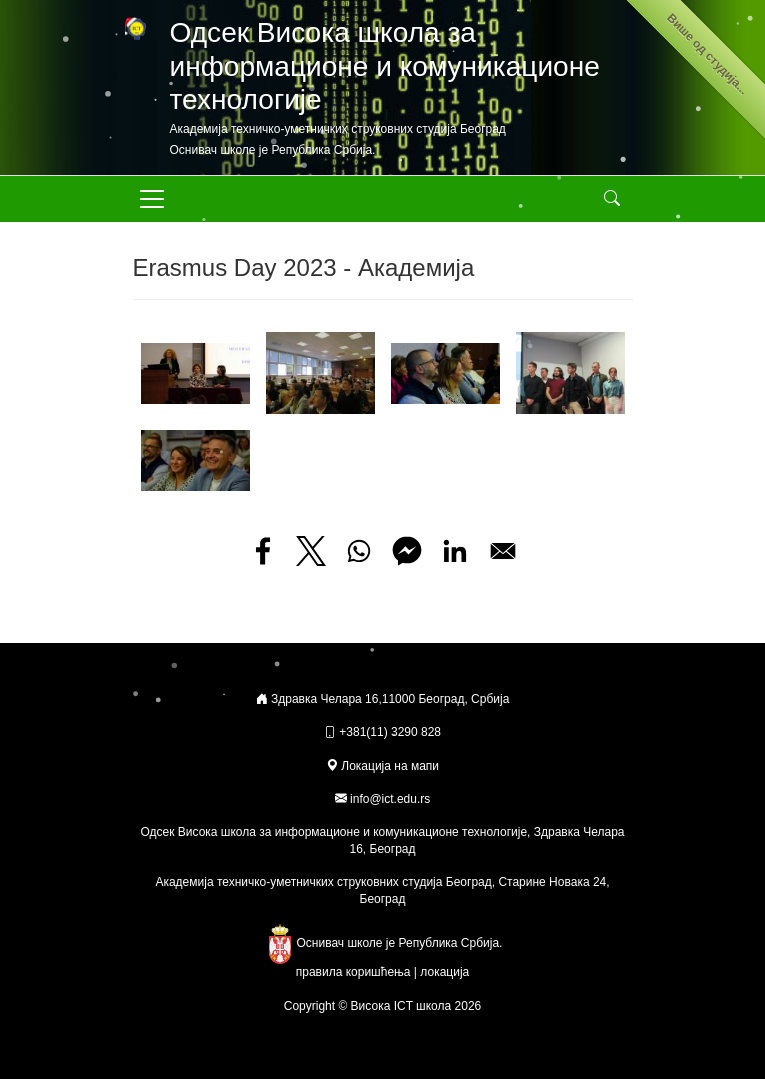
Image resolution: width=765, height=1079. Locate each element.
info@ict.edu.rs (390, 799)
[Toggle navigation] (152, 199)
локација (444, 972)
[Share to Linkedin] (455, 551)
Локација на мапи (382, 766)
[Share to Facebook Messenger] (407, 551)
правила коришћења (353, 972)
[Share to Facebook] (263, 551)
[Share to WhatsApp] (359, 551)
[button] (195, 372)
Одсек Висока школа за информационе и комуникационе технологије (385, 66)
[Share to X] (311, 551)
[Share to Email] (503, 551)
